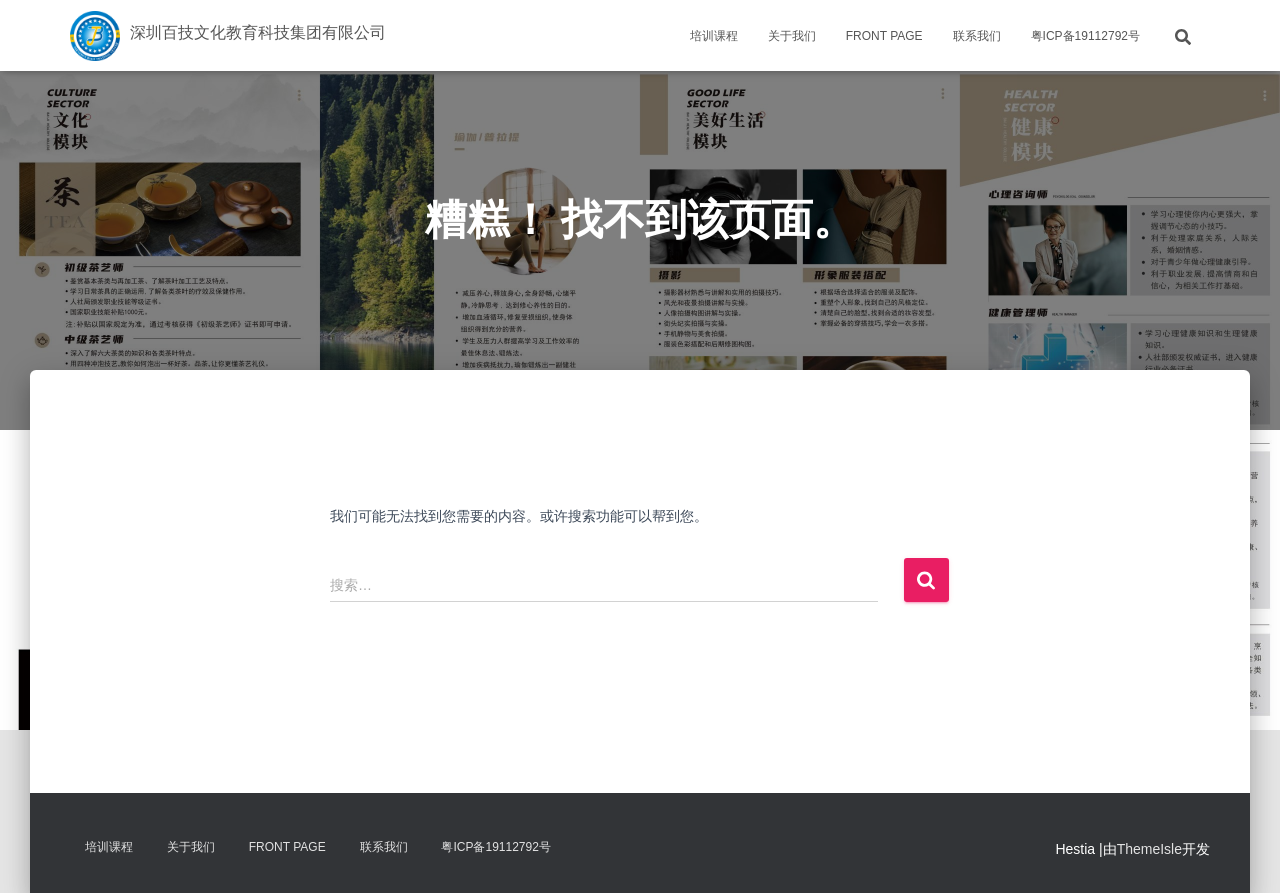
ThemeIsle (1149, 849)
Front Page (884, 36)
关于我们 (792, 36)
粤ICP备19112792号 (1085, 36)
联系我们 (977, 36)
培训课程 (714, 36)
